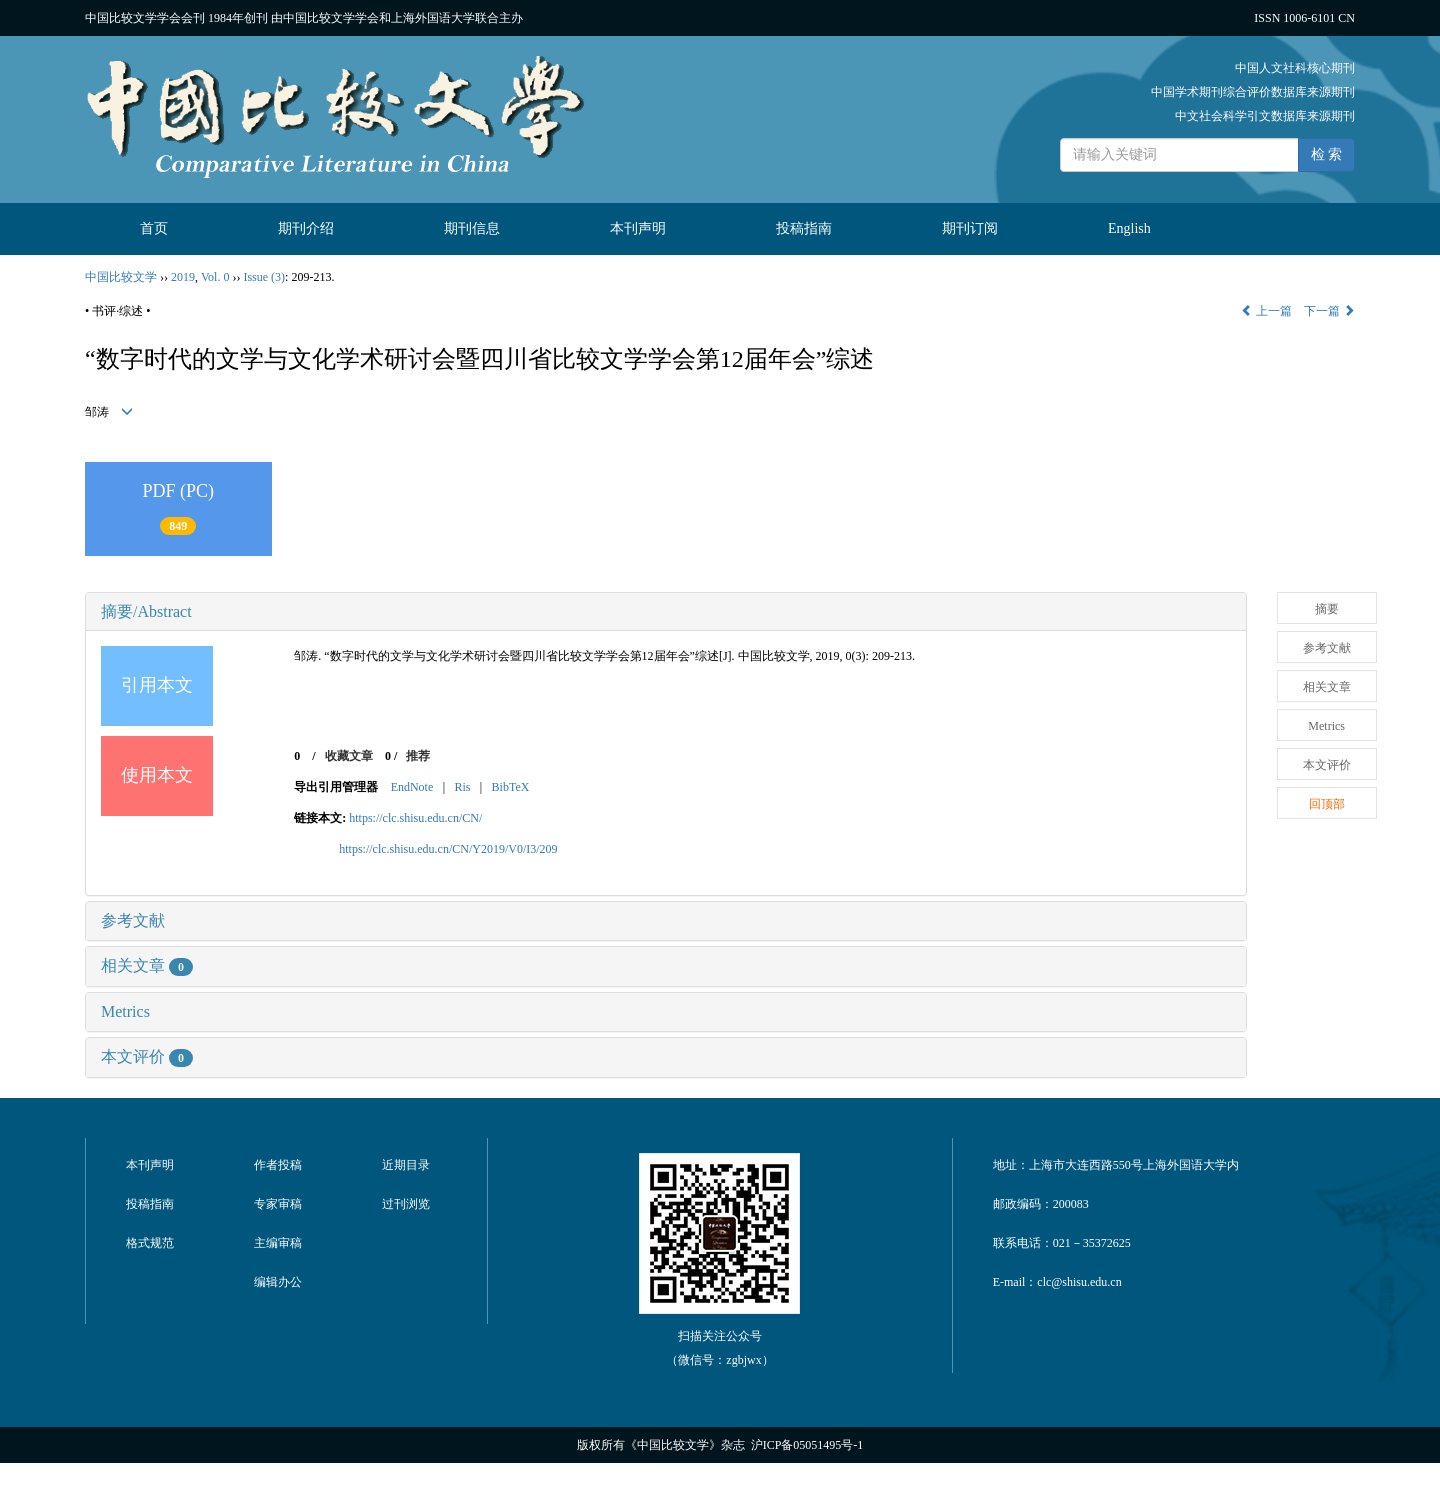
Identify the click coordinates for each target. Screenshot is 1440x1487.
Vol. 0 (215, 277)
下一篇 (1329, 311)
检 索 (1327, 154)
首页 (154, 228)
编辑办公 (278, 1282)
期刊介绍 (306, 228)
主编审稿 (278, 1243)
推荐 (418, 756)
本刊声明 (638, 228)
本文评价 (147, 1056)
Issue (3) (264, 277)
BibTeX (511, 787)
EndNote (412, 787)
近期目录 (406, 1165)
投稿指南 (804, 228)
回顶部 (1327, 804)
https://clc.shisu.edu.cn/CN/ (415, 818)
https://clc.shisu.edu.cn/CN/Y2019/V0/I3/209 (448, 849)
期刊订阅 (970, 228)
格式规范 (150, 1243)
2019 (183, 277)
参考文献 (133, 920)
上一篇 (1266, 311)
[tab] (666, 612)
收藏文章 (349, 756)
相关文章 (147, 965)
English (1129, 228)
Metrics (125, 1011)
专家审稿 (278, 1204)
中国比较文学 (121, 277)
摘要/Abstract (146, 611)
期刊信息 (472, 228)
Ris (462, 787)
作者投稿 (278, 1165)
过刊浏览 (406, 1204)
